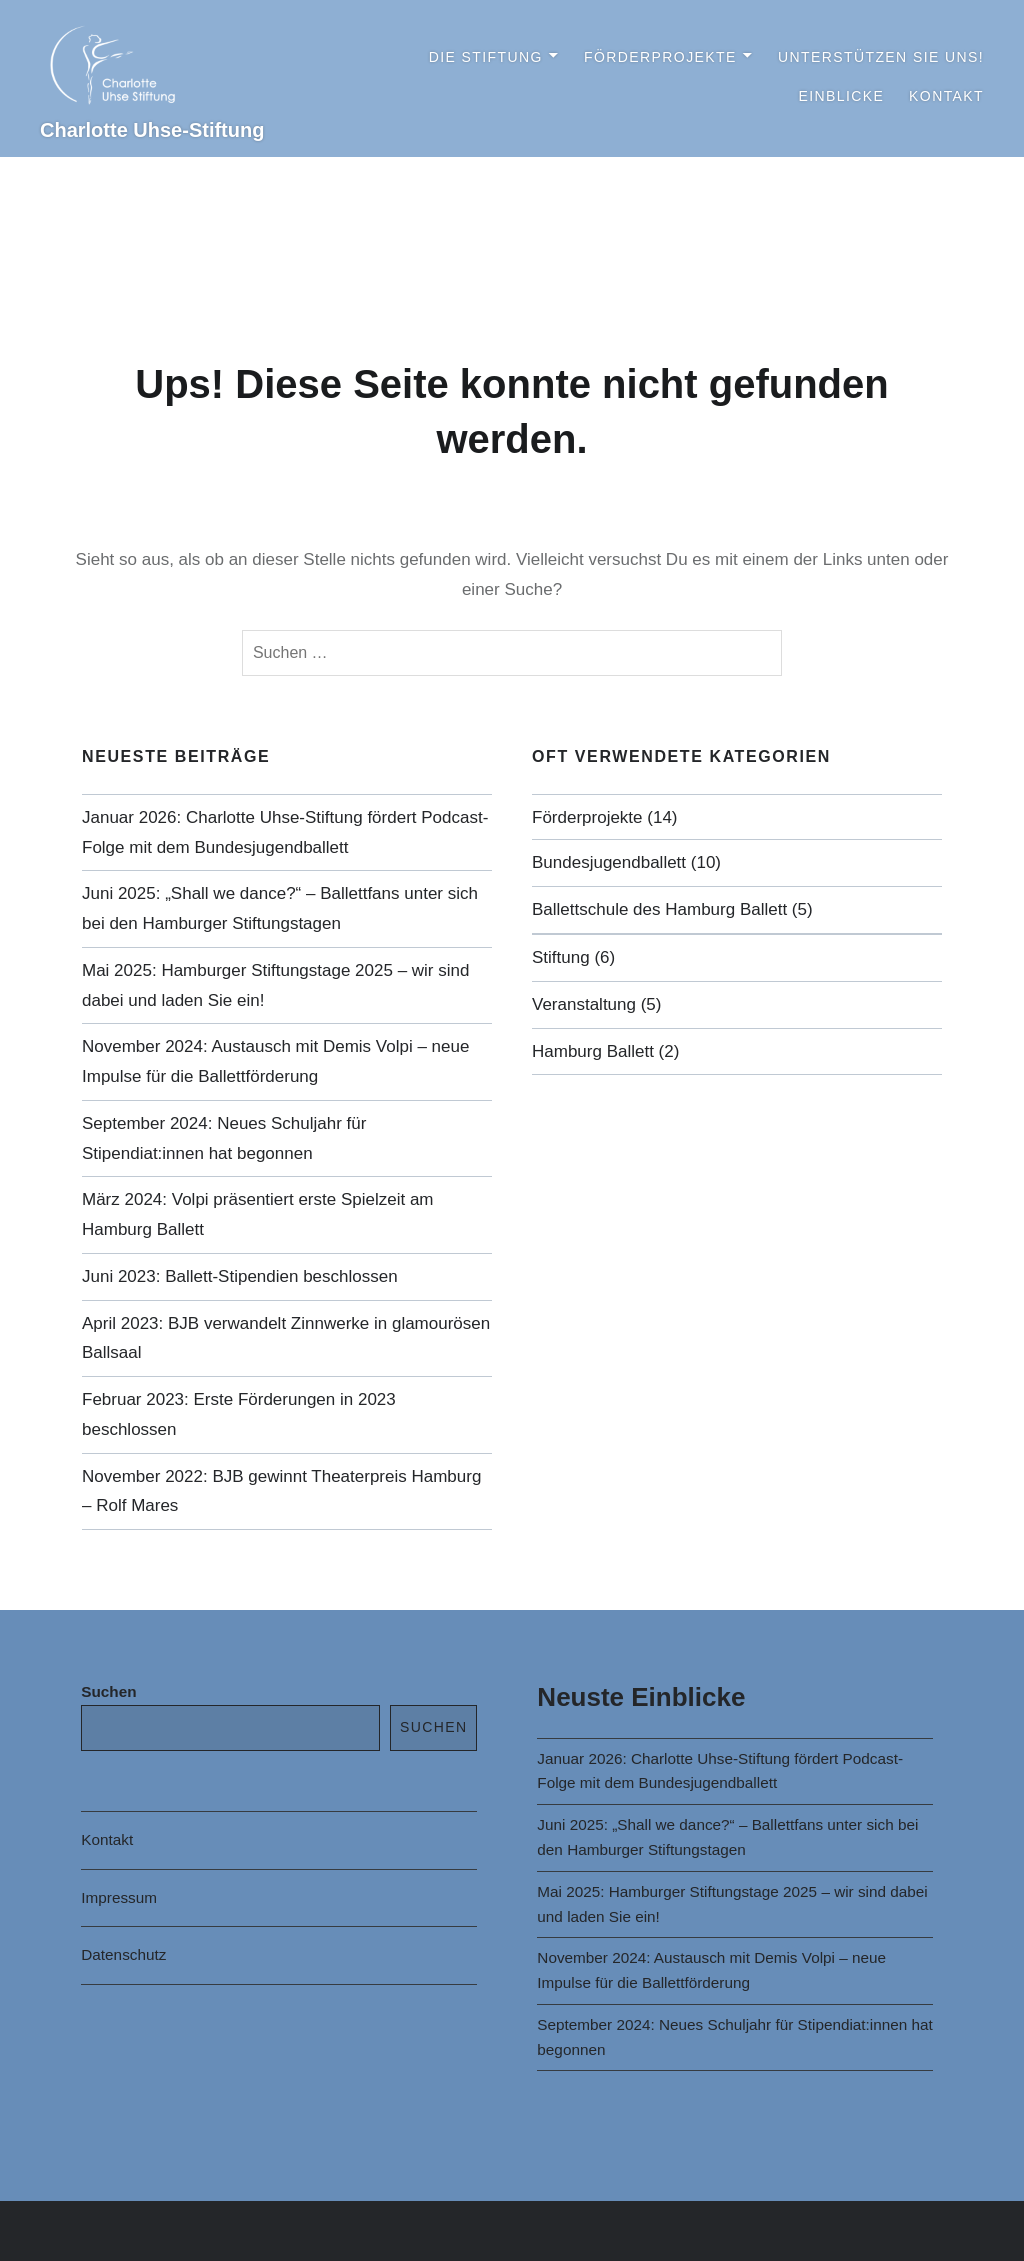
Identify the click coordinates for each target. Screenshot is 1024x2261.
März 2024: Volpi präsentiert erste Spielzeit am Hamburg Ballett (258, 1214)
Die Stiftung (486, 57)
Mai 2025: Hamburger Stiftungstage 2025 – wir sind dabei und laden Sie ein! (275, 985)
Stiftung (561, 957)
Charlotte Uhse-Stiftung (152, 130)
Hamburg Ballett (593, 1051)
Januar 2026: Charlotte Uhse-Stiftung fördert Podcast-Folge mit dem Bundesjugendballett (285, 832)
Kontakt (946, 96)
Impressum (119, 1897)
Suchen (108, 1691)
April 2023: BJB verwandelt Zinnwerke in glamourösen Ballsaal (286, 1338)
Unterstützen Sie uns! (881, 57)
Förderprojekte (660, 57)
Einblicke (841, 96)
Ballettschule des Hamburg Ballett (659, 909)
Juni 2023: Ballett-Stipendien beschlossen (240, 1276)
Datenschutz (123, 1954)
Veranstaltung (584, 1004)
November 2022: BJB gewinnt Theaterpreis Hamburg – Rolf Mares (281, 1491)
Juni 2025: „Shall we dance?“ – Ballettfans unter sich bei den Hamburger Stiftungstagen (280, 908)
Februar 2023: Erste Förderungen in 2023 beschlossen (239, 1414)
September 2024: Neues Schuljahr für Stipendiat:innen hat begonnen (224, 1138)
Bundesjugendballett (609, 862)
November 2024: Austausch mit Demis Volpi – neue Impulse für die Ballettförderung (275, 1061)
